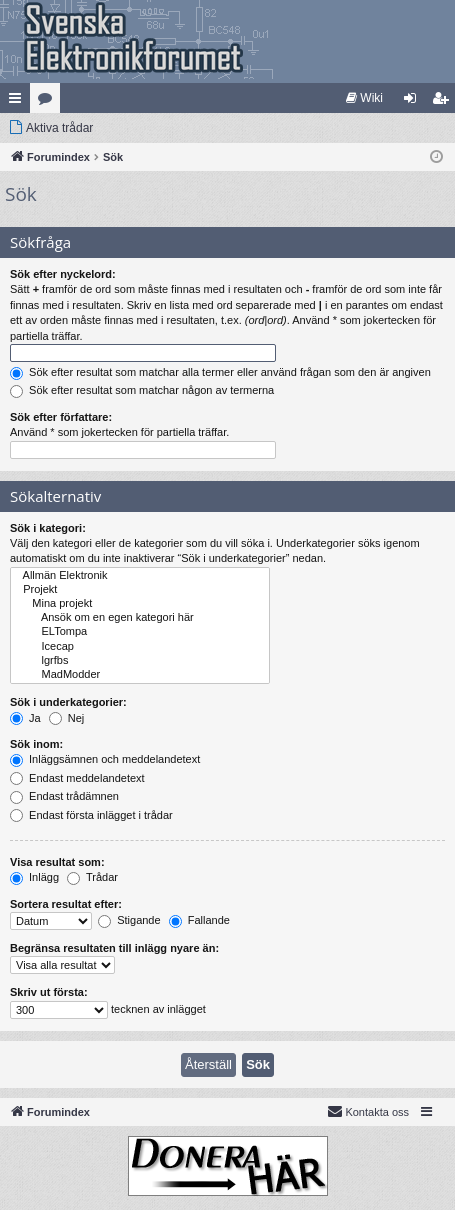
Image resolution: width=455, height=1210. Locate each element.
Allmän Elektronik (140, 576)
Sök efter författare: (61, 417)
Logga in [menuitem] (414, 102)
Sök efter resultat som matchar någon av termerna (142, 390)
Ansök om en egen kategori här (140, 618)
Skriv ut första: (49, 992)
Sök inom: (36, 744)
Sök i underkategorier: (68, 702)
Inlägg (34, 877)
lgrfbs (140, 661)
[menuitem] (364, 98)
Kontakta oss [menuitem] (368, 1111)
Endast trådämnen (64, 796)
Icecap (140, 647)
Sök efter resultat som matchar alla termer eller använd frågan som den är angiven (220, 372)
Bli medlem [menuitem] (444, 102)
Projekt (140, 590)
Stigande (129, 920)
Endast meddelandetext (77, 778)
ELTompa (140, 632)
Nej (67, 718)
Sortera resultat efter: (66, 904)
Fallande (199, 920)
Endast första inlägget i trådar (91, 815)
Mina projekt (140, 604)
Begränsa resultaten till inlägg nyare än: (114, 948)
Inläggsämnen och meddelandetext (105, 759)
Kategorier (49, 102)
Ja (25, 718)
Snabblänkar (19, 102)
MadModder (140, 675)
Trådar (92, 877)
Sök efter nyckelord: (63, 274)
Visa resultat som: (57, 862)
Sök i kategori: (48, 528)
